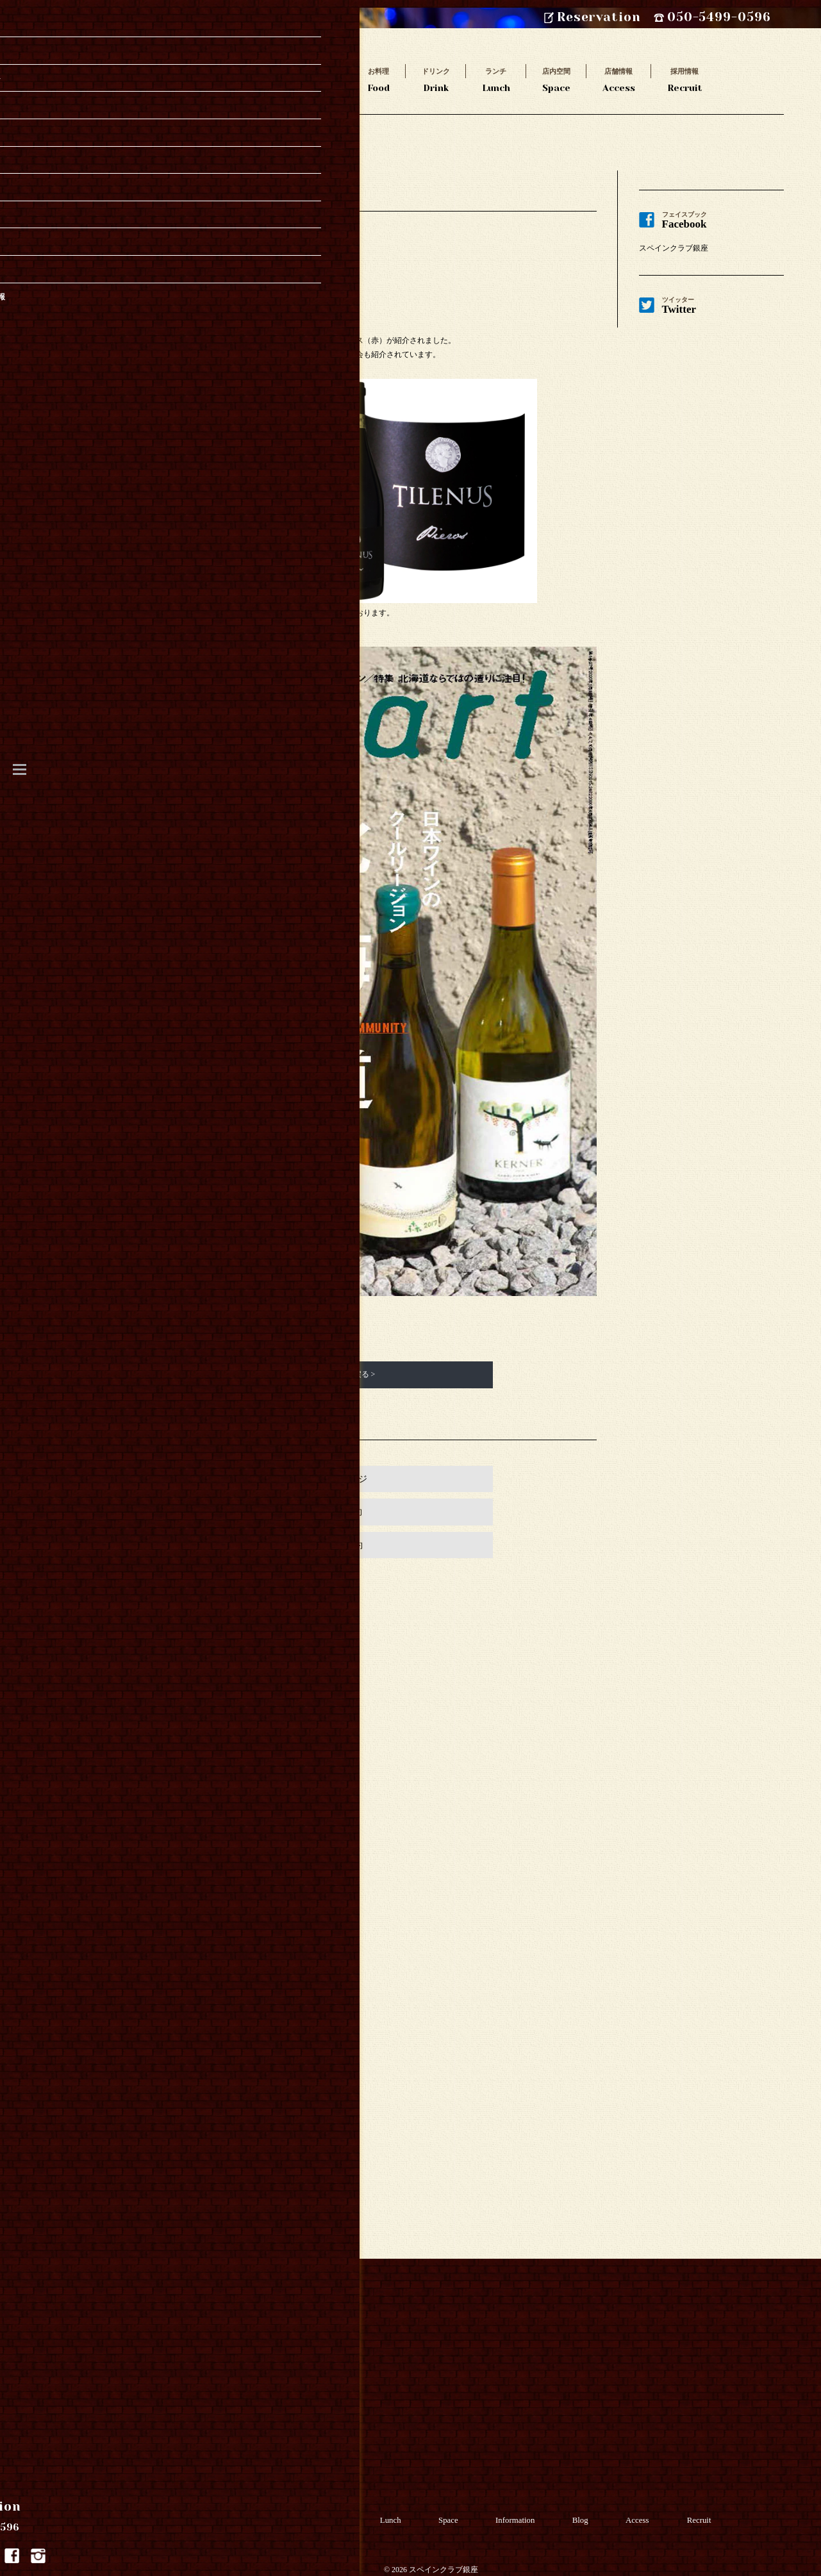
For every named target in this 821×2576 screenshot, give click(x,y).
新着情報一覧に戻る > (338, 1374)
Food (378, 78)
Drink (436, 78)
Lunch (496, 78)
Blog (596, 2509)
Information (527, 2509)
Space (556, 78)
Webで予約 (340, 1512)
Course (318, 78)
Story (177, 78)
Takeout (249, 78)
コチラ (267, 1315)
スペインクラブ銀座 (673, 248)
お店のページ (340, 1479)
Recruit (684, 78)
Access (618, 78)
